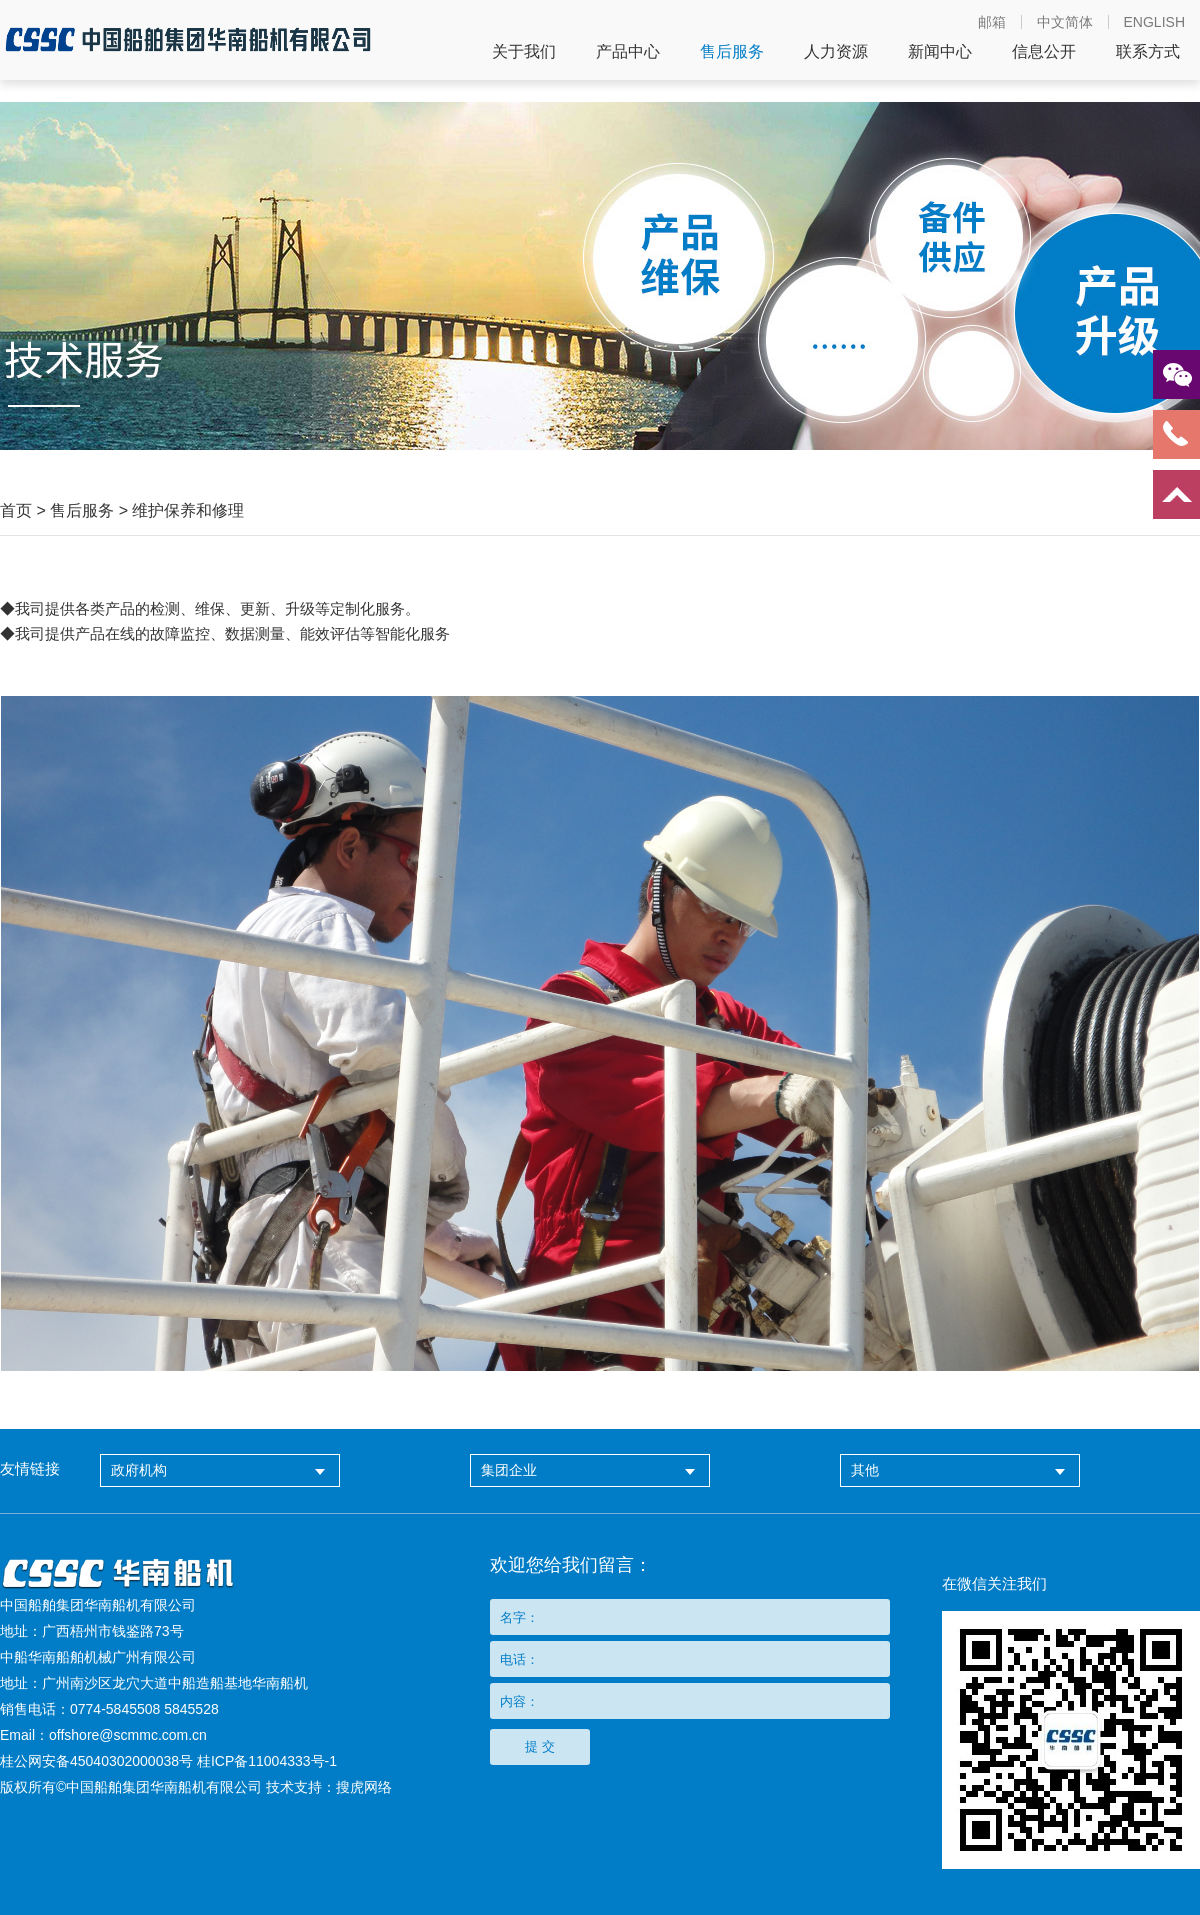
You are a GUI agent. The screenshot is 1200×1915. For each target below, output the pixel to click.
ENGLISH (1154, 22)
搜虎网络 (364, 1787)
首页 (16, 510)
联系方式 (1148, 52)
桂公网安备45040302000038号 (96, 1761)
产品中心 (628, 52)
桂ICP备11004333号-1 (267, 1761)
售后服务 (732, 52)
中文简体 (1065, 22)
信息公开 (1044, 52)
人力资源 (836, 52)
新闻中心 (940, 52)
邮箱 (992, 22)
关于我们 (524, 52)
